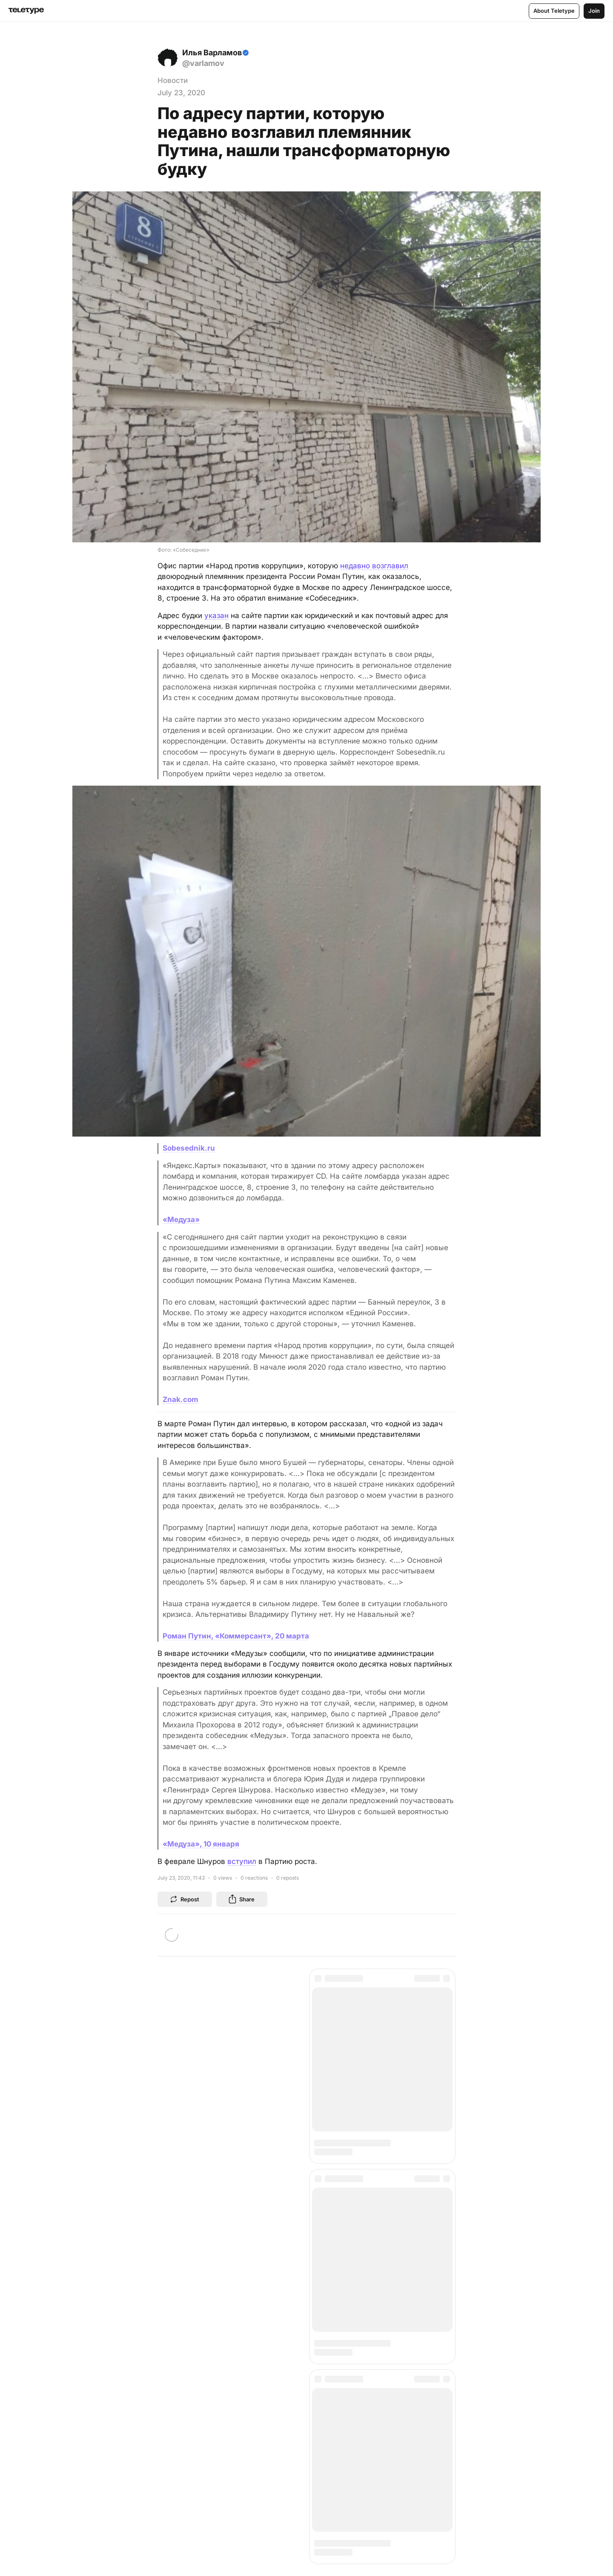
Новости (173, 80)
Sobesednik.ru (189, 1148)
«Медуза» (181, 1219)
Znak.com (180, 1399)
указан (216, 615)
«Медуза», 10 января (201, 1844)
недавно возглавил (374, 565)
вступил (241, 1861)
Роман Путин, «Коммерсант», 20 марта (236, 1636)
